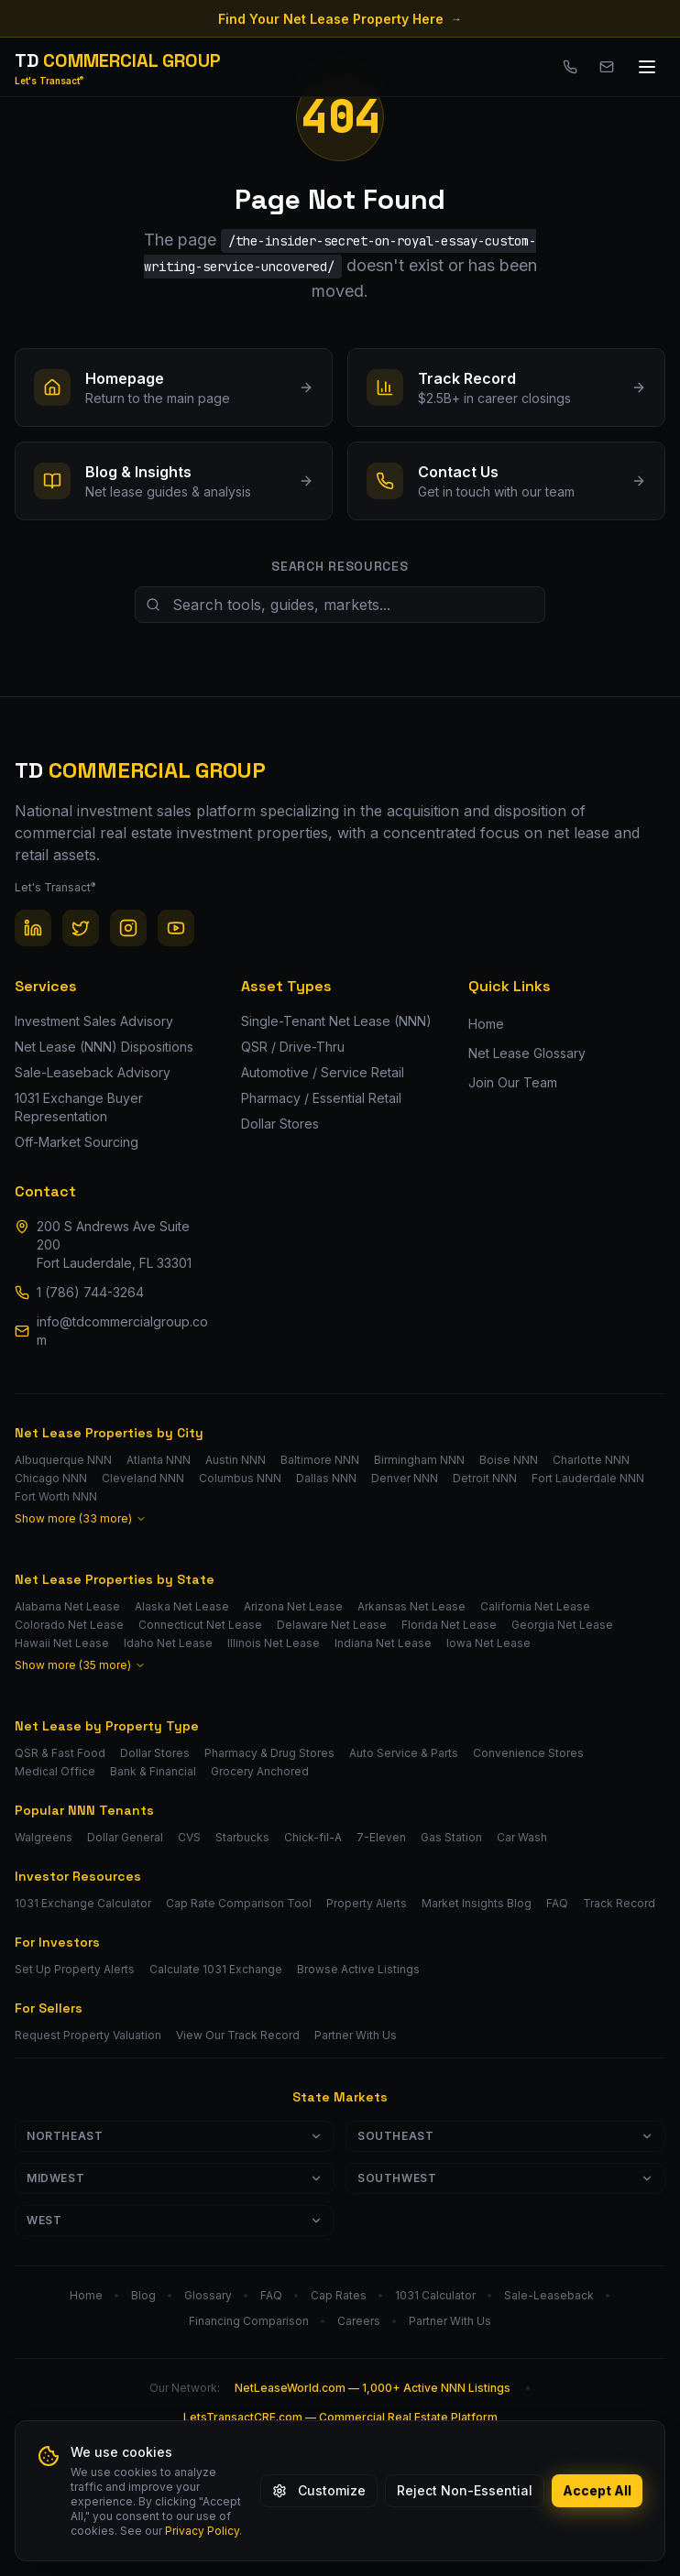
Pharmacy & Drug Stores (269, 1753)
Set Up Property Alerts (75, 1969)
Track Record (619, 1903)
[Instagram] (128, 928)
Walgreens (43, 1837)
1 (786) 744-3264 (90, 1292)
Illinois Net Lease (273, 1643)
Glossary (208, 2295)
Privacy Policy (202, 2531)
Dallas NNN (326, 1478)
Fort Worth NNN (56, 1496)
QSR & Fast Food (60, 1753)
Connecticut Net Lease (200, 1625)
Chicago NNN (51, 1478)
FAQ (557, 1903)
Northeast (175, 2136)
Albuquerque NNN (63, 1460)
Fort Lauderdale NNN (588, 1478)
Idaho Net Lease (168, 1643)
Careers (358, 2321)
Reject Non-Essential (464, 2490)
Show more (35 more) (80, 1665)
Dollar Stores (155, 1753)
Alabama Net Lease (67, 1606)
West (175, 2220)
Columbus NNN (240, 1478)
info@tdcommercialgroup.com (122, 1331)
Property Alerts (366, 1903)
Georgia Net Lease (562, 1625)
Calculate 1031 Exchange (215, 1969)
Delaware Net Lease (332, 1625)
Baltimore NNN (319, 1460)
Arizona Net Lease (293, 1606)
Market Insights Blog (477, 1903)
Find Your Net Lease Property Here (340, 19)
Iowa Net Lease (488, 1643)
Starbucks (242, 1837)
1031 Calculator (435, 2295)
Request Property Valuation (88, 2035)
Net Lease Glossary (527, 1053)
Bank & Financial (153, 1771)
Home (486, 1023)
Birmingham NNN (419, 1460)
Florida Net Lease (449, 1625)
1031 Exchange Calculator (83, 1903)
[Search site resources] (340, 604)
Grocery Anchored (260, 1771)
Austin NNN (235, 1460)
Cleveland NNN (143, 1478)
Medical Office (55, 1771)
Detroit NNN (485, 1478)
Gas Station (451, 1837)
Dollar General (125, 1837)
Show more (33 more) (81, 1518)
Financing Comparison (249, 2321)
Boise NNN (508, 1460)
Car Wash (522, 1837)
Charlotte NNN (591, 1460)
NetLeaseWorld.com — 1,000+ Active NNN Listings (372, 2388)
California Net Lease (535, 1606)
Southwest (505, 2178)
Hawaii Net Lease (62, 1643)
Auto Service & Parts (403, 1753)
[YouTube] (176, 928)
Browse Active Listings (358, 1969)
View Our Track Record (238, 2035)
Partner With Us (355, 2035)
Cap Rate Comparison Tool (239, 1903)
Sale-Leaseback (549, 2295)
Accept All (597, 2490)
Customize (319, 2490)
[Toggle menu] (647, 67)
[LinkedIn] (33, 928)
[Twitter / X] (80, 928)
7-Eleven (381, 1837)
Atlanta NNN (158, 1460)
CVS (189, 1837)
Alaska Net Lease (182, 1606)
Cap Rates (339, 2295)
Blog (143, 2295)
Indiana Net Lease (383, 1643)
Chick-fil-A (313, 1837)
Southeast (505, 2136)
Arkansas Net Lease (411, 1606)
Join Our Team (512, 1082)
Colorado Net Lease (69, 1625)
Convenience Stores (528, 1753)
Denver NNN (404, 1478)
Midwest (175, 2178)
